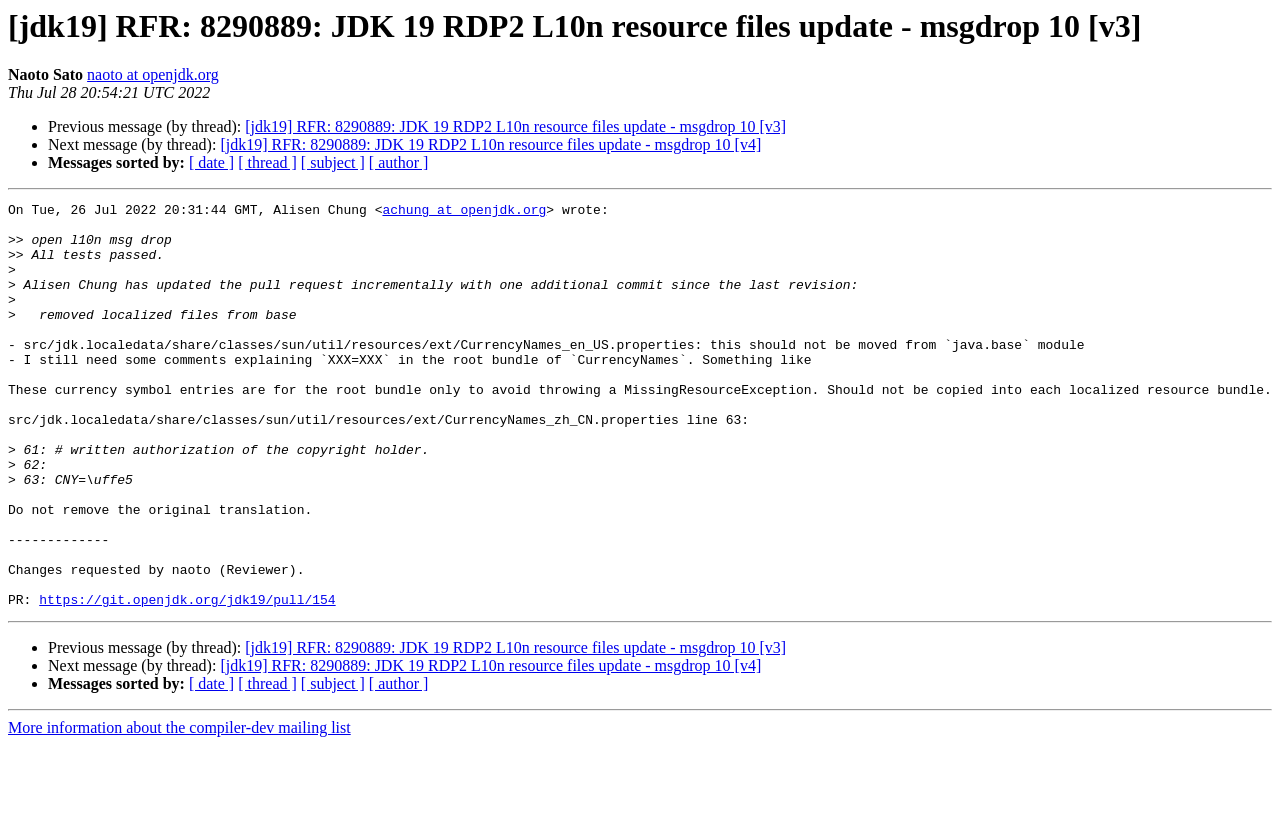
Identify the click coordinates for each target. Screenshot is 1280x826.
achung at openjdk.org (464, 212)
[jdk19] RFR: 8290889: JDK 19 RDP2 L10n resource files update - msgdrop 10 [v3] (515, 126)
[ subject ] (333, 162)
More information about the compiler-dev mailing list (179, 808)
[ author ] (399, 162)
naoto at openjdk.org (153, 74)
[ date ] (211, 162)
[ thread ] (267, 162)
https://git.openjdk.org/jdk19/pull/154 (187, 680)
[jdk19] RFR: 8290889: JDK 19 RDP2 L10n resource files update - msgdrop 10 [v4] (490, 144)
